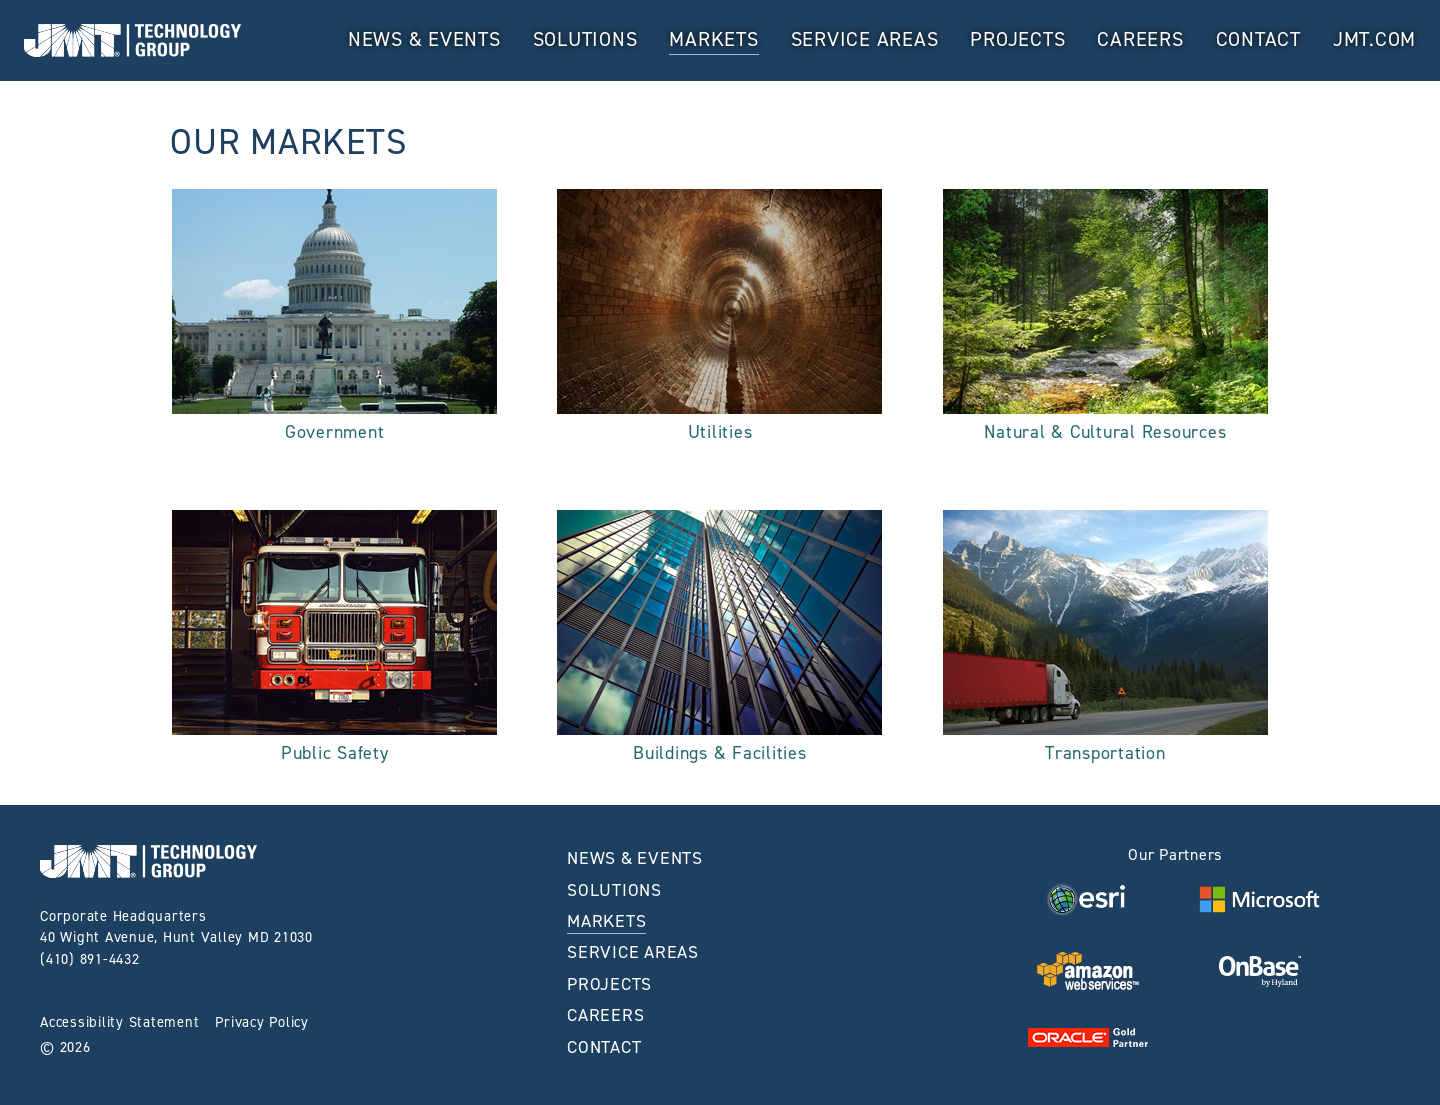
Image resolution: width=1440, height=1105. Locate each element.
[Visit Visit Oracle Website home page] (1088, 1036)
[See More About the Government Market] (334, 320)
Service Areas (865, 39)
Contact (1258, 39)
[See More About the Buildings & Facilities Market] (719, 641)
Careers (1140, 39)
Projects (1017, 39)
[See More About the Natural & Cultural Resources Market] (1105, 320)
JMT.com (1374, 39)
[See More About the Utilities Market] (719, 320)
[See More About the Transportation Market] (1105, 641)
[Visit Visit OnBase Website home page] (1259, 970)
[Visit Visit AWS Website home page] (1088, 970)
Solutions (585, 39)
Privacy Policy (262, 1022)
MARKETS (713, 39)
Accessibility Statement (119, 1022)
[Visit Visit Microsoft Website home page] (1259, 899)
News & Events (424, 39)
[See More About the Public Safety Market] (334, 641)
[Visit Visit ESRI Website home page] (1088, 899)
